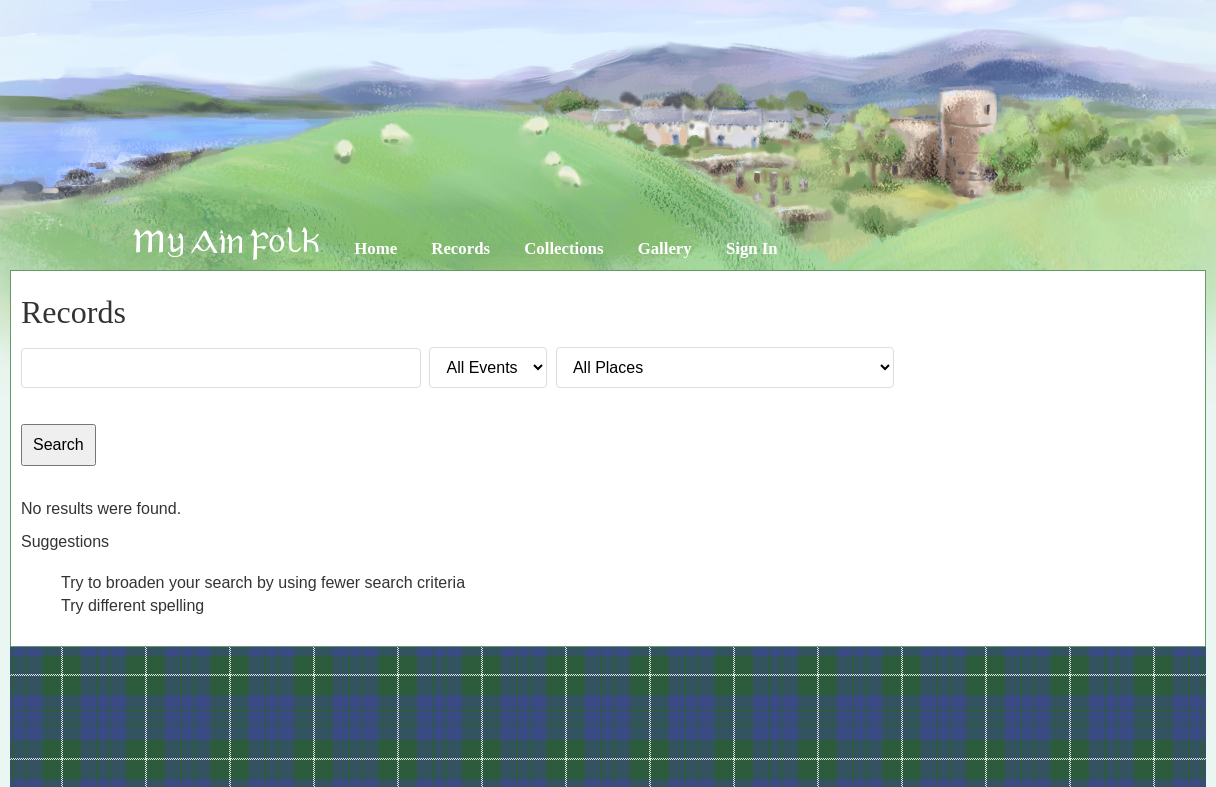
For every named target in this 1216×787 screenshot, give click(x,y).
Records (460, 248)
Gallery (665, 248)
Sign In (752, 248)
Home (375, 248)
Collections (563, 248)
